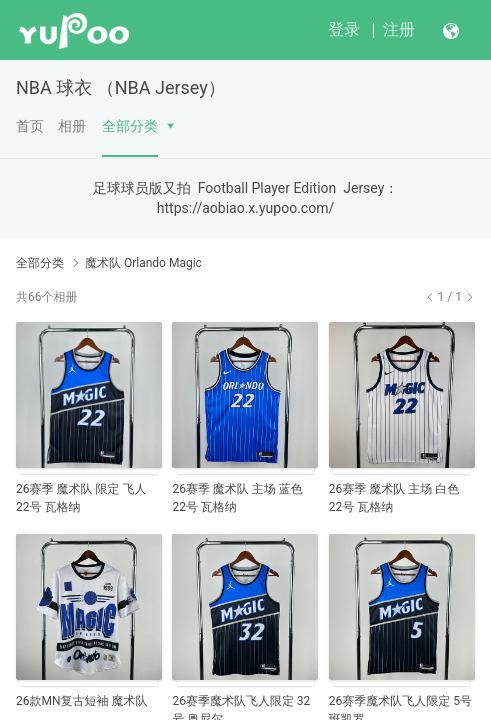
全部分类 (130, 126)
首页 (30, 126)
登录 (344, 29)
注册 (399, 29)
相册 (72, 126)
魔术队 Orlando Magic (143, 263)
